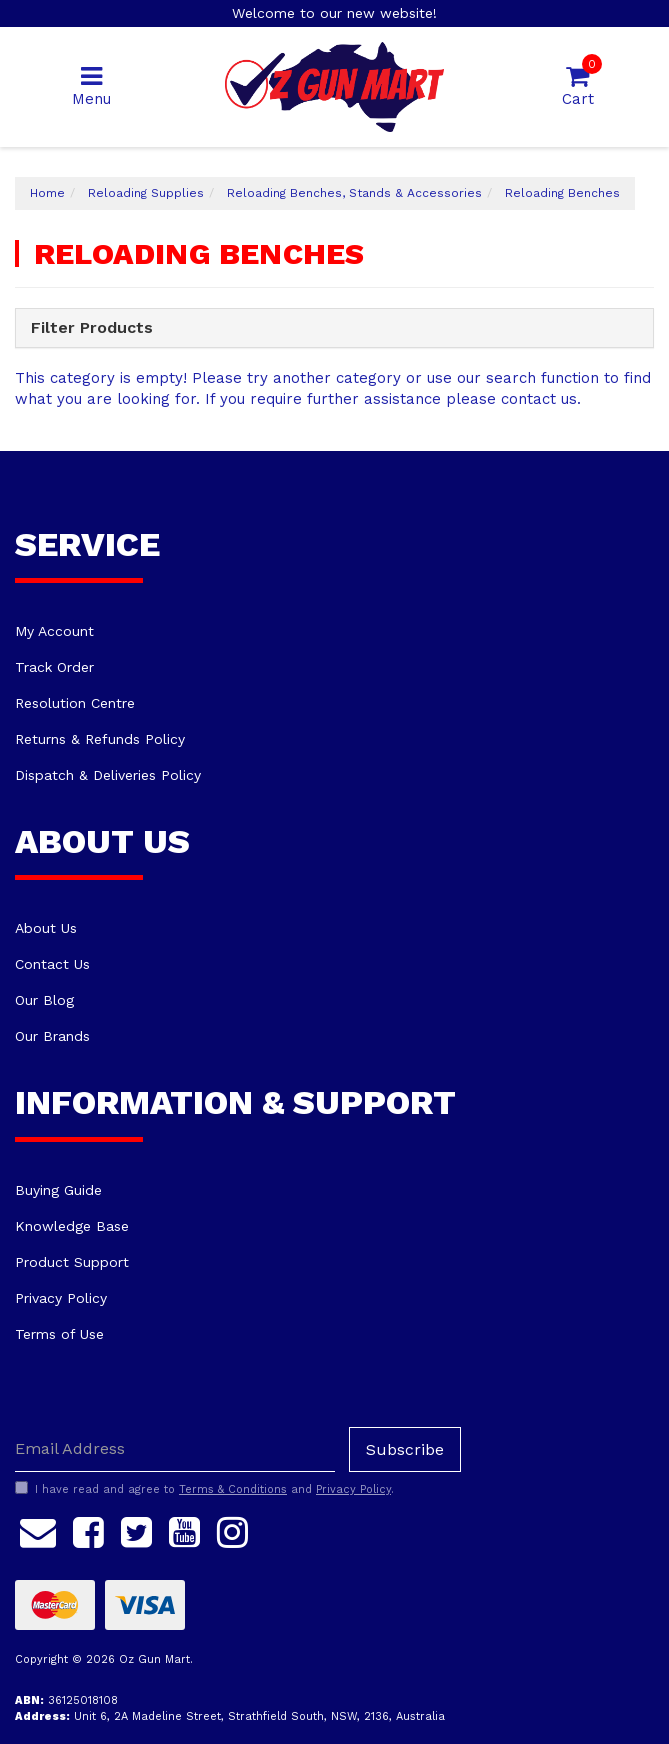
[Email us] (38, 1530)
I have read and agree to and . (204, 1489)
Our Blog (44, 1000)
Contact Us (52, 964)
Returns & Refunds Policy (100, 739)
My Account (54, 631)
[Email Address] (175, 1449)
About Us (46, 928)
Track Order (54, 667)
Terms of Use (59, 1334)
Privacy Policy (61, 1298)
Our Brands (52, 1036)
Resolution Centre (75, 703)
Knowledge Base (72, 1226)
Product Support (72, 1262)
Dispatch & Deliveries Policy (108, 775)
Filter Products (92, 328)
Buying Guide (58, 1190)
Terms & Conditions (233, 1489)
